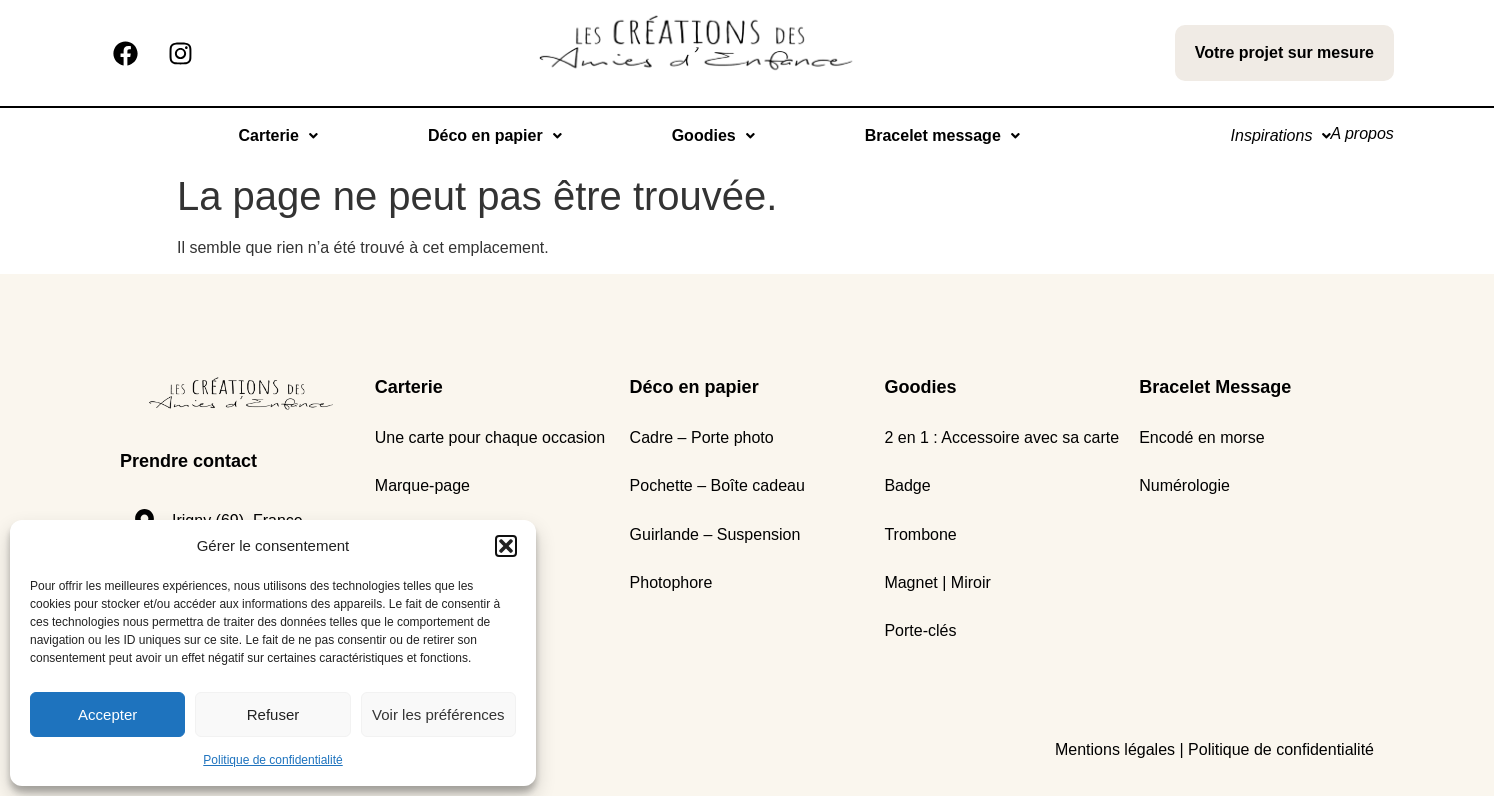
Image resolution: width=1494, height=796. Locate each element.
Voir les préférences (438, 714)
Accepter (107, 714)
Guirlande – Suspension (715, 534)
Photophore (671, 582)
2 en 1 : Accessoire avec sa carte (1001, 437)
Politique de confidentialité (272, 760)
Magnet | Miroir (937, 582)
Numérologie (1184, 485)
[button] (506, 546)
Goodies (701, 135)
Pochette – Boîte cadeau (717, 485)
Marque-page (422, 485)
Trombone (920, 534)
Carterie (266, 135)
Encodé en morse (1201, 437)
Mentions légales (1115, 749)
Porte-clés (920, 630)
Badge (907, 485)
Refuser (273, 714)
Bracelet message (930, 135)
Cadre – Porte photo (702, 437)
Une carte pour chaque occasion (490, 437)
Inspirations (1263, 135)
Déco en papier (484, 135)
